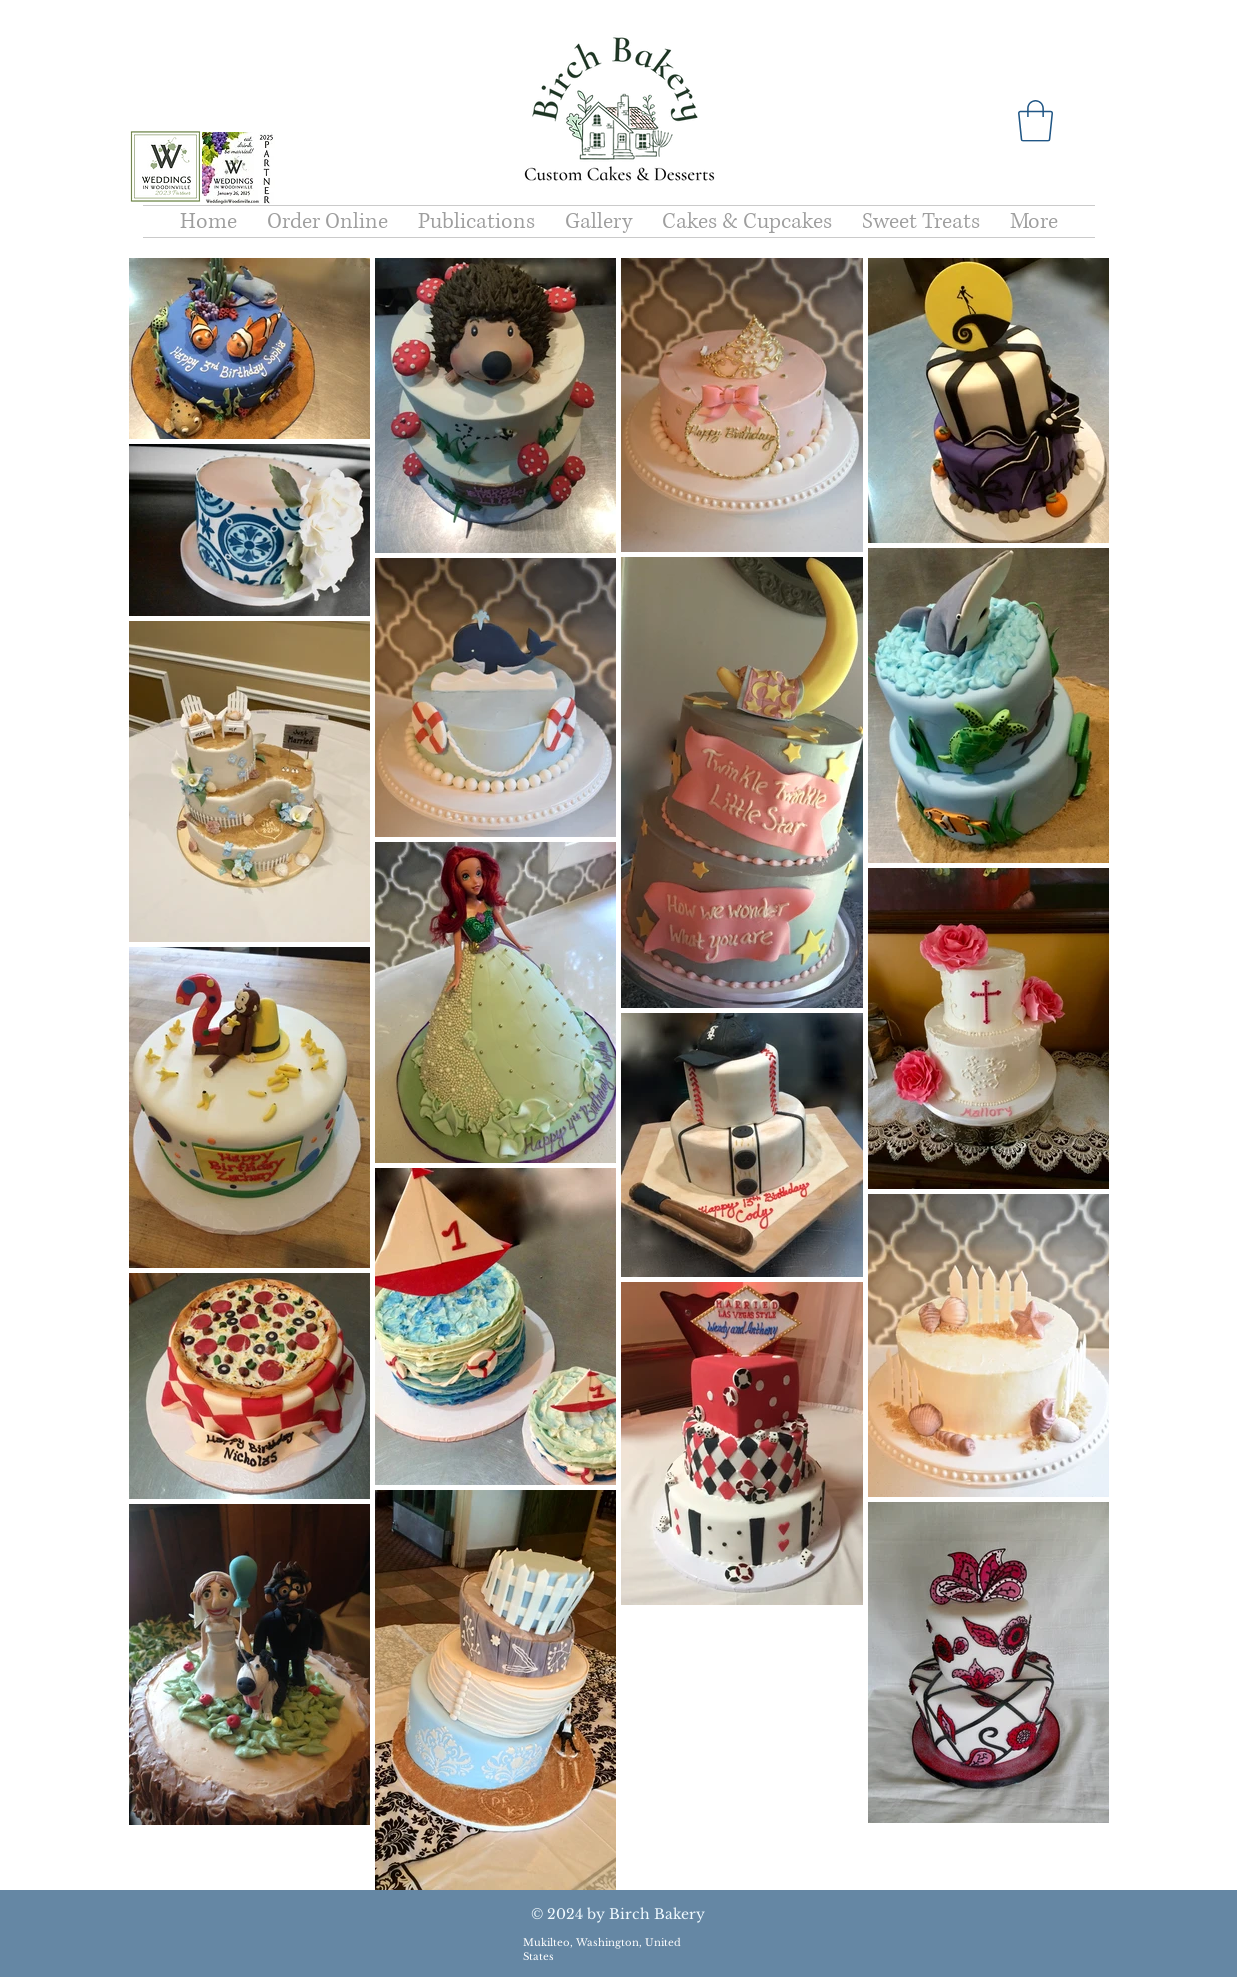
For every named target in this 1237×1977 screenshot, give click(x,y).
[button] (1035, 121)
